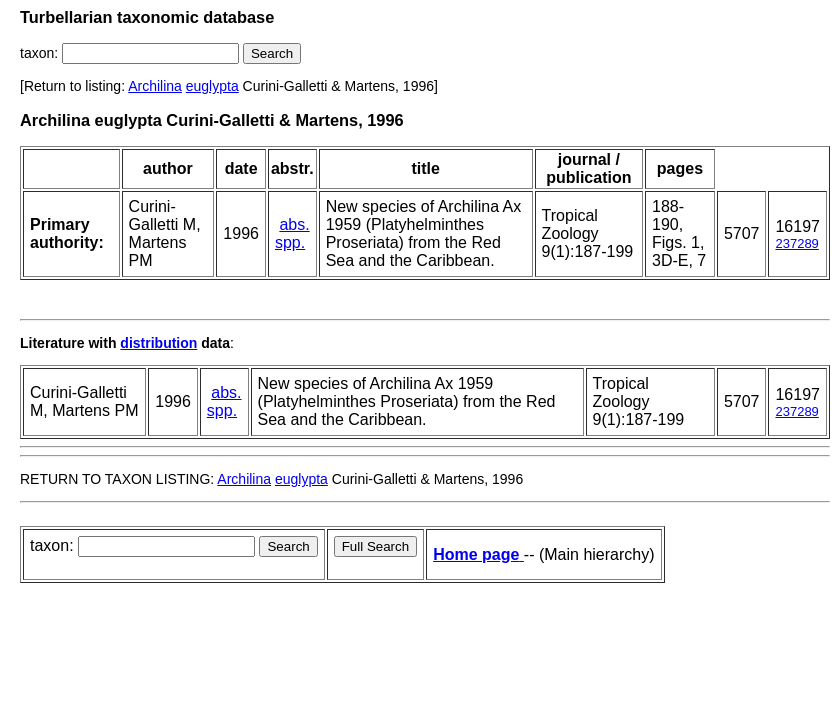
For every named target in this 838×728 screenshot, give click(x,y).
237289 (796, 243)
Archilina (155, 86)
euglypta (212, 86)
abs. (294, 224)
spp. (290, 242)
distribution (158, 343)
